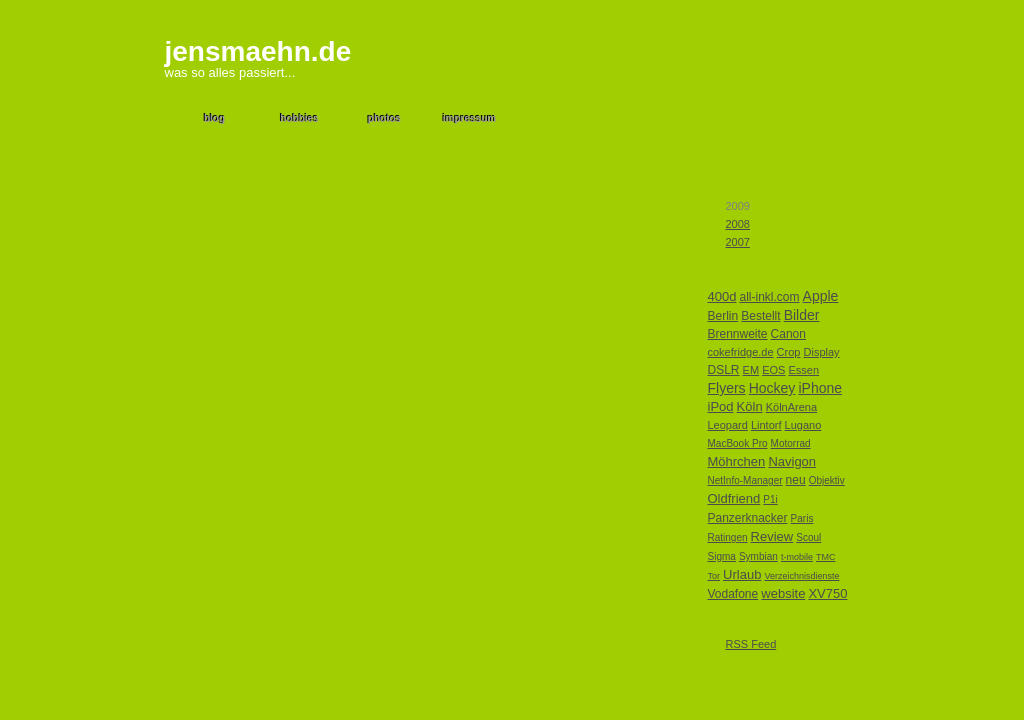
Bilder (802, 315)
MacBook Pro (738, 443)
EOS (773, 370)
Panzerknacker (748, 518)
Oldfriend (734, 498)
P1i (770, 499)
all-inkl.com (769, 297)
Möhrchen (737, 461)
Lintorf (766, 425)
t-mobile (797, 557)
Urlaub (742, 574)
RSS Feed (751, 644)
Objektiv (827, 480)
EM (751, 370)
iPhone (820, 388)
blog (214, 118)
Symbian (758, 556)
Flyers (727, 388)
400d (722, 296)
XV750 (827, 593)
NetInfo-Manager (745, 480)
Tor (714, 576)
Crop (789, 352)
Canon (788, 334)
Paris (802, 518)
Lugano (803, 425)
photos (384, 118)
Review (772, 536)
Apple (821, 296)
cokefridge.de (741, 352)
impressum (469, 118)
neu (796, 480)
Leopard (728, 425)
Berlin (723, 316)
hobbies (299, 118)
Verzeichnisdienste (801, 576)
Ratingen (728, 537)
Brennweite (738, 334)
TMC (826, 557)
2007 (738, 242)
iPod (721, 406)
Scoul (808, 537)
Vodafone (733, 594)
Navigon (792, 461)
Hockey (772, 388)
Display (822, 352)
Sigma (722, 556)
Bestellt (760, 316)
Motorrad (791, 443)
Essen (803, 370)
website (783, 593)
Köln (750, 406)
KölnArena (791, 407)
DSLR (724, 370)
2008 (738, 224)
